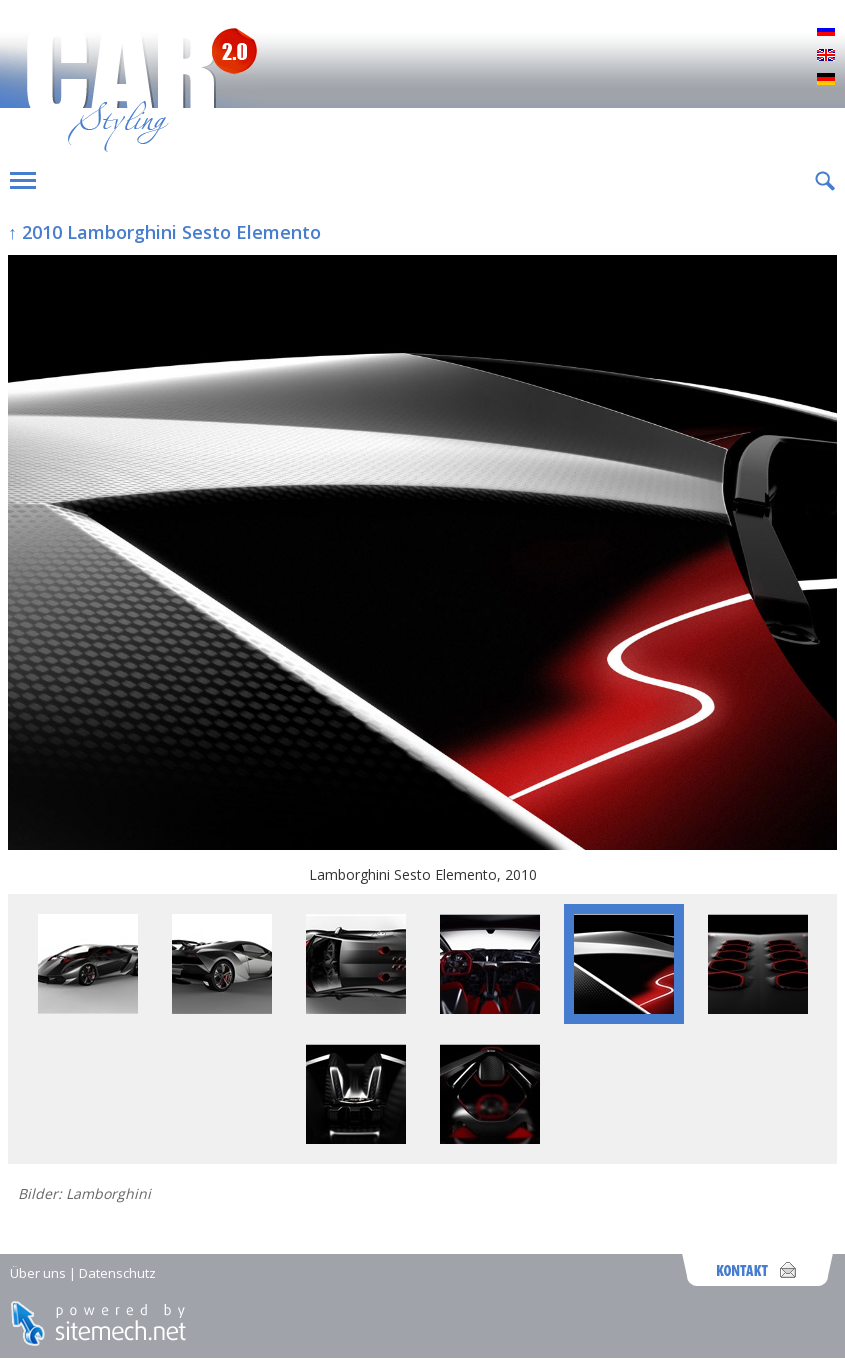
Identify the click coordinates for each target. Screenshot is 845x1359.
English (826, 56)
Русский (826, 32)
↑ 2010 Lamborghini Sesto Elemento (164, 232)
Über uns (38, 1273)
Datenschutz (117, 1273)
